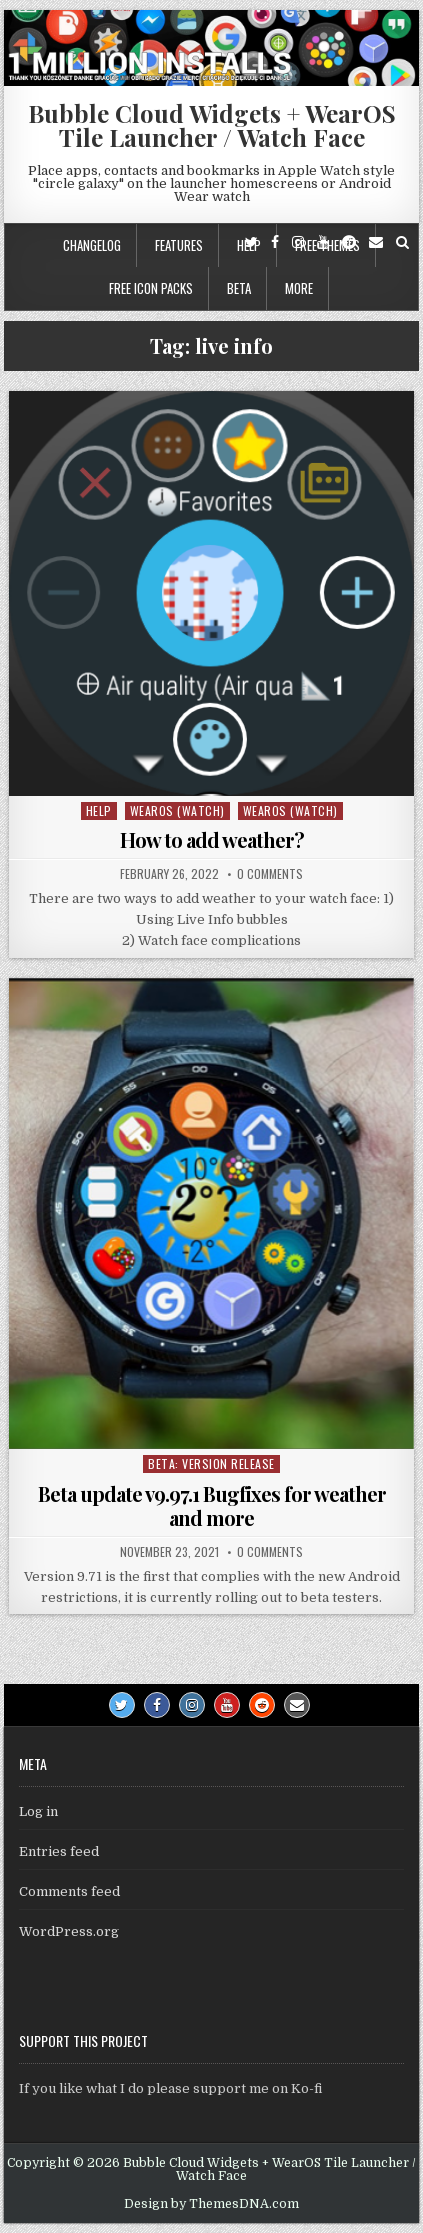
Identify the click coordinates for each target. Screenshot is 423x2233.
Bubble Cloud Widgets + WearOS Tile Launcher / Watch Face (212, 125)
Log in (38, 1811)
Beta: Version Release (211, 1463)
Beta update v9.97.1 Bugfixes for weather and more (212, 1505)
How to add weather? (212, 839)
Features (179, 245)
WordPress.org (69, 1931)
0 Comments (270, 874)
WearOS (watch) (177, 810)
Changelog (92, 245)
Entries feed (59, 1851)
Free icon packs (151, 288)
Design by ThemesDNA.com (211, 2204)
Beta (239, 288)
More (299, 288)
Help (99, 810)
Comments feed (69, 1891)
